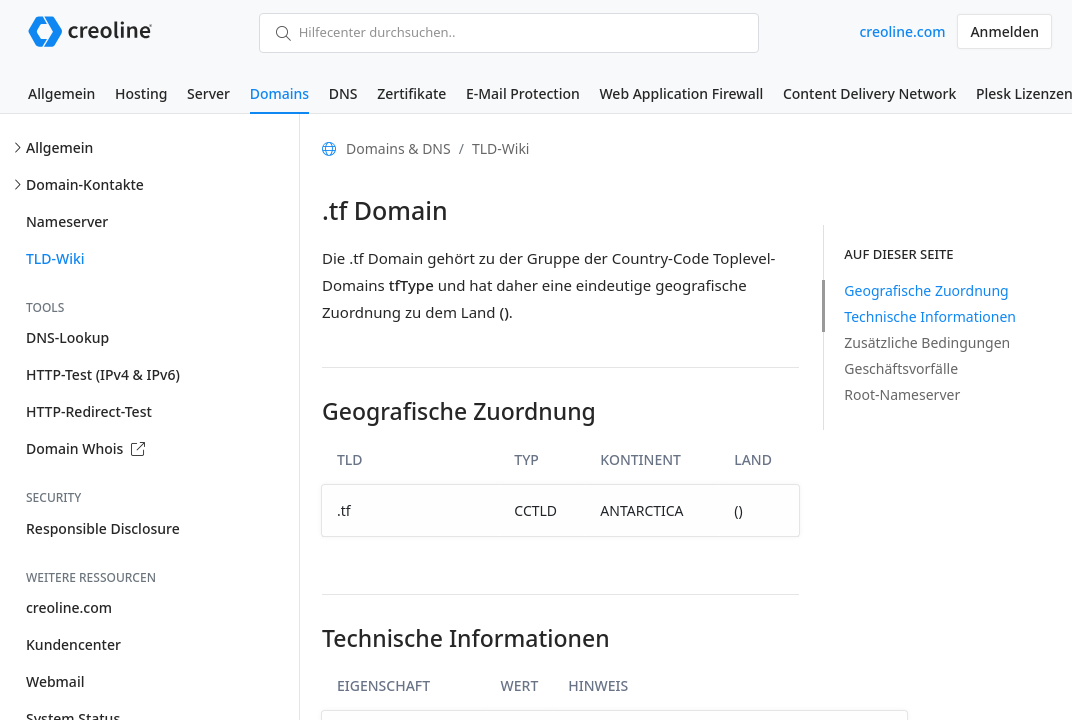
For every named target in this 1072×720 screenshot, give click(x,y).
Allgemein (61, 93)
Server (208, 93)
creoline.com (902, 31)
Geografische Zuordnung (926, 290)
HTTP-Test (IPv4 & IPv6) (103, 374)
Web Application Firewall (681, 93)
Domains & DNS (398, 148)
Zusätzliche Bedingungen (927, 342)
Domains (279, 93)
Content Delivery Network (869, 93)
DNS (343, 93)
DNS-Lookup (67, 337)
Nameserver (67, 221)
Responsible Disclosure (103, 528)
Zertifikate (411, 93)
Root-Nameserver (902, 394)
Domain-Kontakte (85, 184)
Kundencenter (73, 644)
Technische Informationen (930, 316)
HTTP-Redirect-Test (89, 411)
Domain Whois (85, 448)
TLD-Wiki (55, 258)
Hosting (141, 93)
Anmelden (1004, 31)
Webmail (55, 681)
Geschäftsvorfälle (901, 368)
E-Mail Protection (523, 93)
